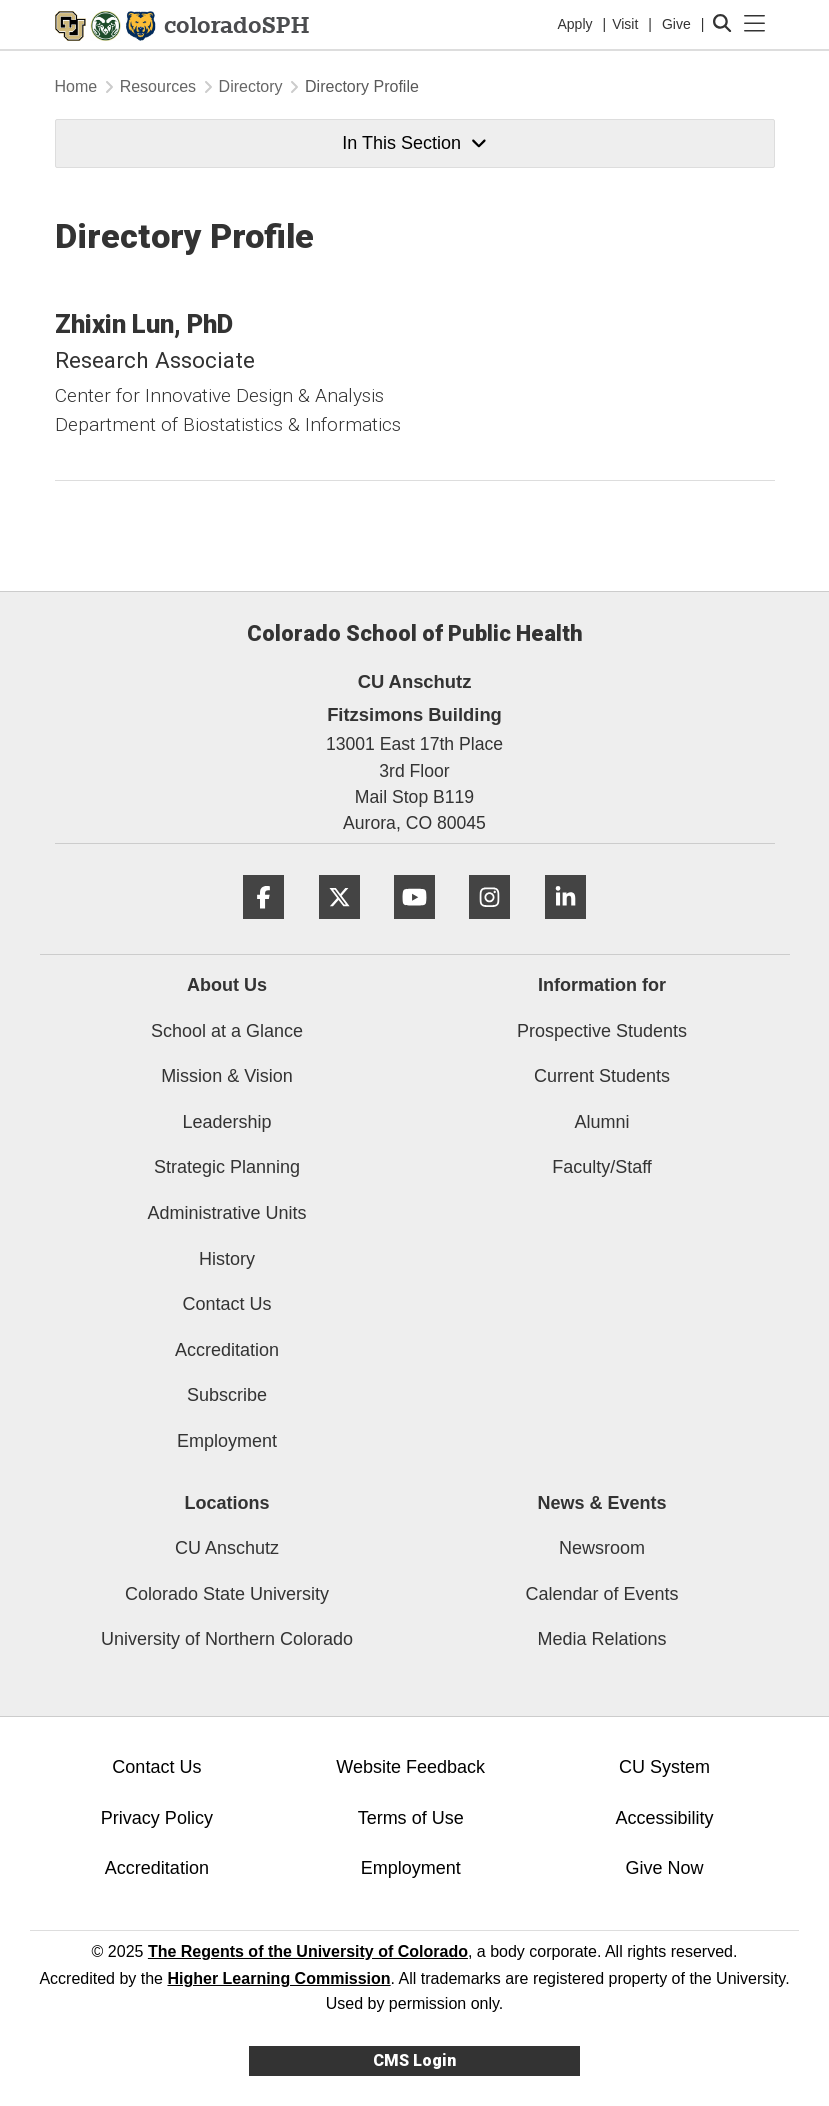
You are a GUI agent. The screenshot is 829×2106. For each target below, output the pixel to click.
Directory (251, 86)
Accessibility (664, 1818)
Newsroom (602, 1548)
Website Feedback (410, 1767)
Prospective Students (602, 1031)
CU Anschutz (227, 1548)
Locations (226, 1503)
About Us (227, 985)
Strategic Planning (227, 1167)
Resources (158, 86)
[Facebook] (263, 926)
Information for (602, 985)
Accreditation (227, 1350)
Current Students (602, 1076)
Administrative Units (226, 1213)
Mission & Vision (227, 1076)
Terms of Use (411, 1818)
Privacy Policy (157, 1818)
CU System (664, 1767)
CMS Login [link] (414, 2060)
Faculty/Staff (602, 1167)
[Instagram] (489, 926)
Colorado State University (227, 1594)
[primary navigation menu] (755, 24)
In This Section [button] (414, 143)
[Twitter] (339, 926)
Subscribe (227, 1395)
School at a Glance (227, 1031)
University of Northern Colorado (227, 1639)
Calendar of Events (601, 1594)
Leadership (226, 1122)
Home (76, 86)
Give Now (664, 1868)
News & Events (601, 1503)
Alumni (601, 1122)
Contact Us (226, 1304)
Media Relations (601, 1639)
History (227, 1259)
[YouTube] (414, 926)
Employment (227, 1441)
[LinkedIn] (565, 926)
